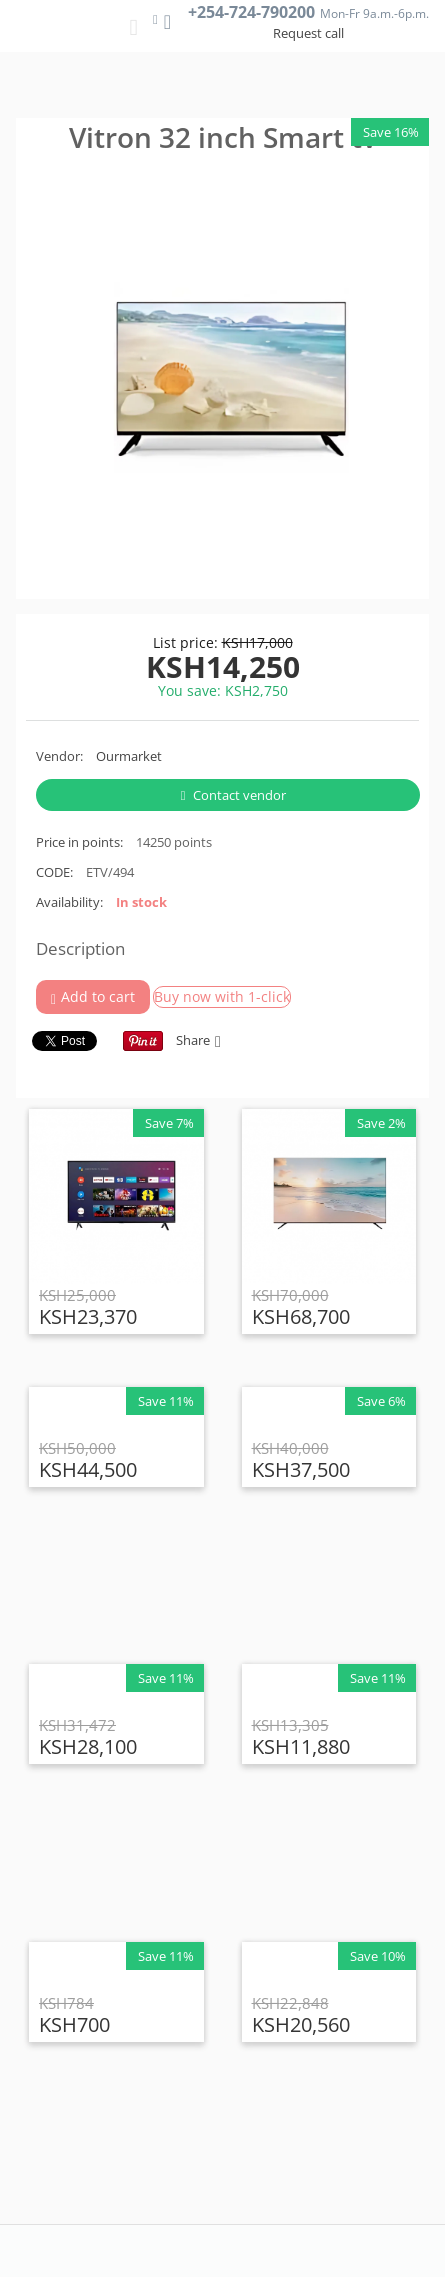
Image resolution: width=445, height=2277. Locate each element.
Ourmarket (129, 756)
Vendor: (59, 756)
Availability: (69, 902)
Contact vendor (234, 795)
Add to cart (93, 997)
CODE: (54, 872)
